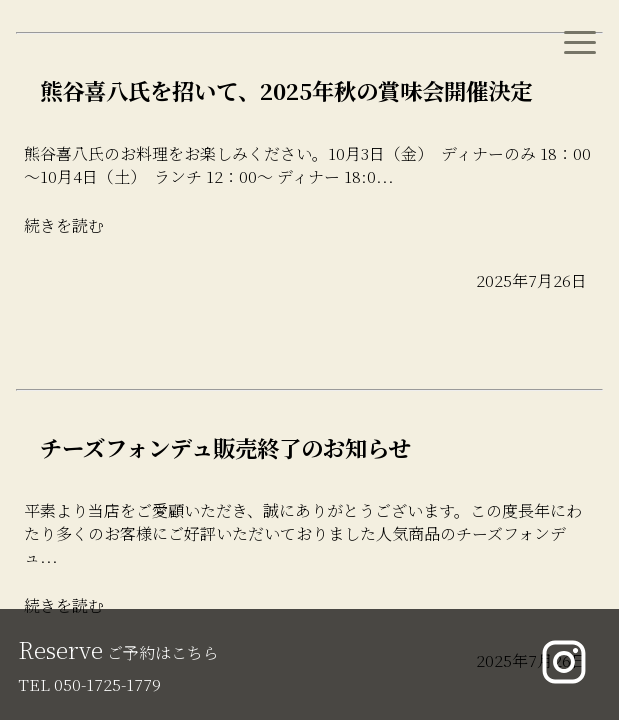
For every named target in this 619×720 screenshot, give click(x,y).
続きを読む (64, 225)
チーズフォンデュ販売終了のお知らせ (225, 447)
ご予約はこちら (118, 652)
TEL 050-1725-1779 (89, 684)
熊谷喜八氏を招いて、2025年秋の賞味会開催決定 (286, 90)
